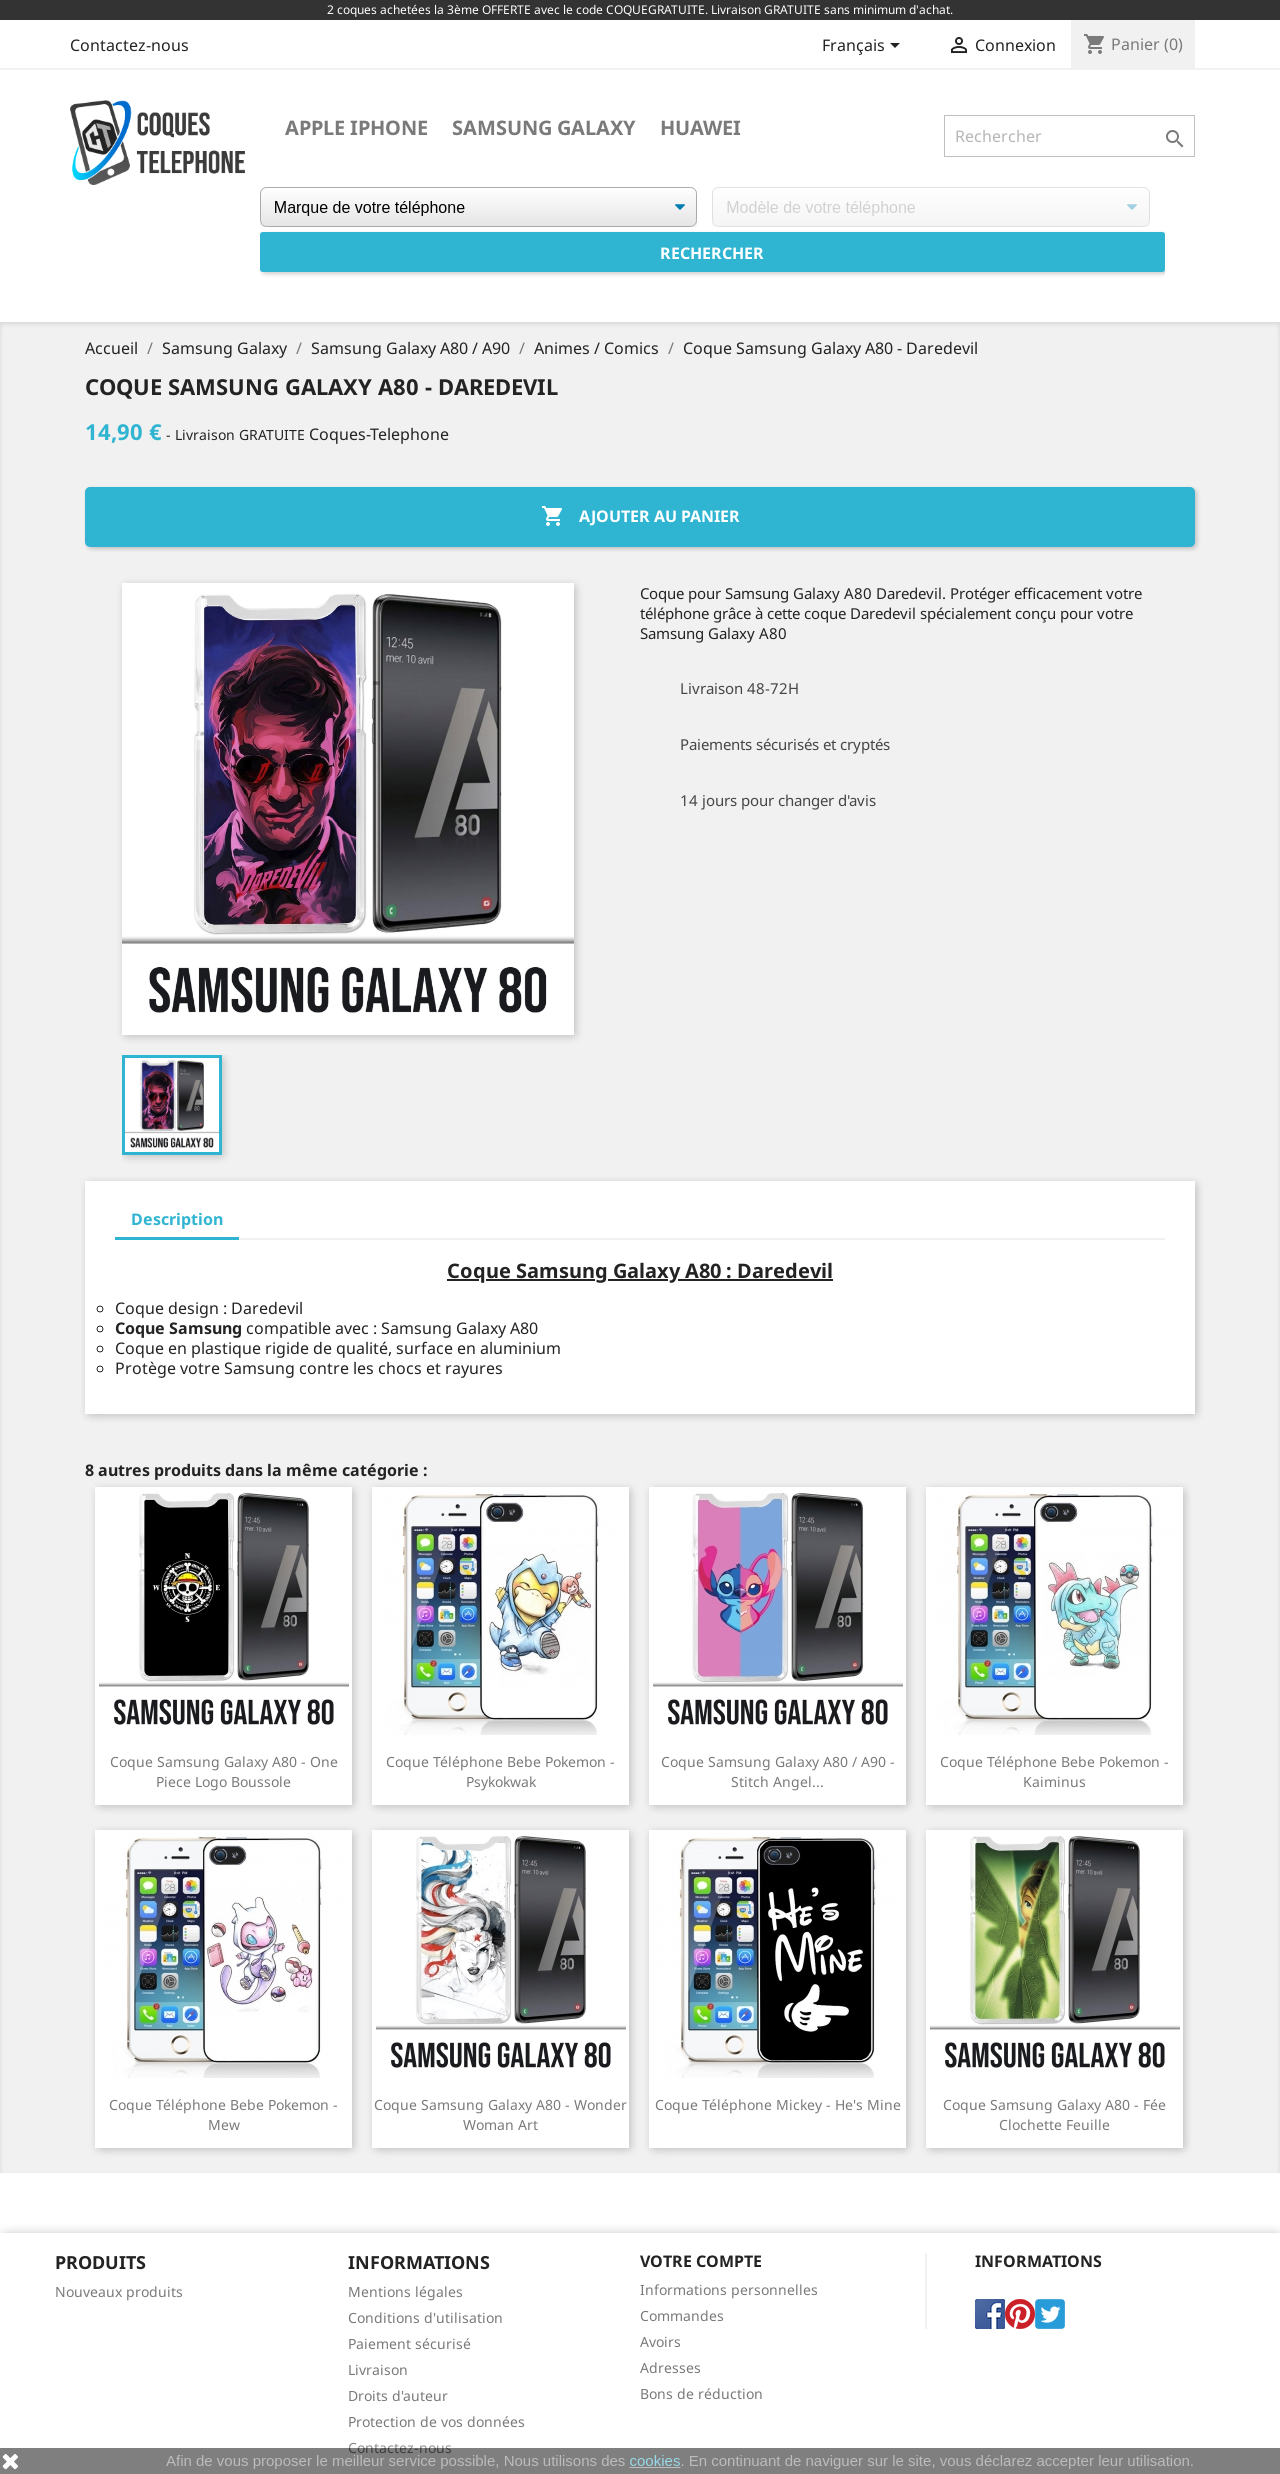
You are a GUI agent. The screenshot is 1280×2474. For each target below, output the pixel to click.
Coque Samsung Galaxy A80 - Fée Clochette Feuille (1054, 2114)
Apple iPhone (356, 128)
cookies (655, 2460)
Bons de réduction (701, 2393)
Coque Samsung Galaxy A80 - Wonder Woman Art (500, 2114)
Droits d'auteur (398, 2395)
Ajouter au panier (640, 517)
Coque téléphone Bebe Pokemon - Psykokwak (500, 1771)
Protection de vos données (436, 2421)
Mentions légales (405, 2291)
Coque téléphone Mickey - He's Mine (778, 2104)
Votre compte (701, 2261)
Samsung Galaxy (544, 128)
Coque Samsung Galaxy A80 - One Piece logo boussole (224, 1771)
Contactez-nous (129, 45)
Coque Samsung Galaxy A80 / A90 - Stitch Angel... (778, 1771)
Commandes (682, 2315)
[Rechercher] (1069, 136)
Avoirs (660, 2341)
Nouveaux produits (119, 2291)
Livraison (378, 2369)
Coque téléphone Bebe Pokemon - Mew (223, 2114)
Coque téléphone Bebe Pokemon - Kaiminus (1054, 1771)
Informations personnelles (729, 2289)
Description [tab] (177, 1219)
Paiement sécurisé (409, 2343)
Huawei (700, 128)
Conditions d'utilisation (425, 2317)
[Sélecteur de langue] (864, 47)
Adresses (670, 2367)
